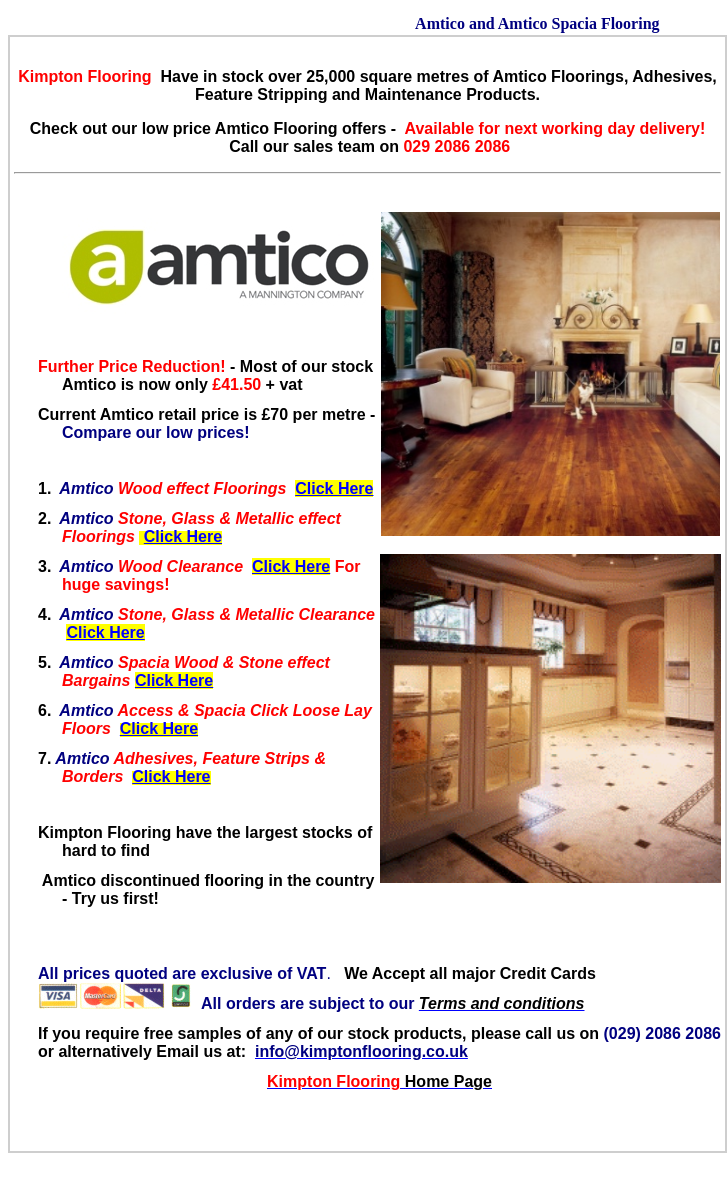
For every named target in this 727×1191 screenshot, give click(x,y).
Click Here (334, 488)
